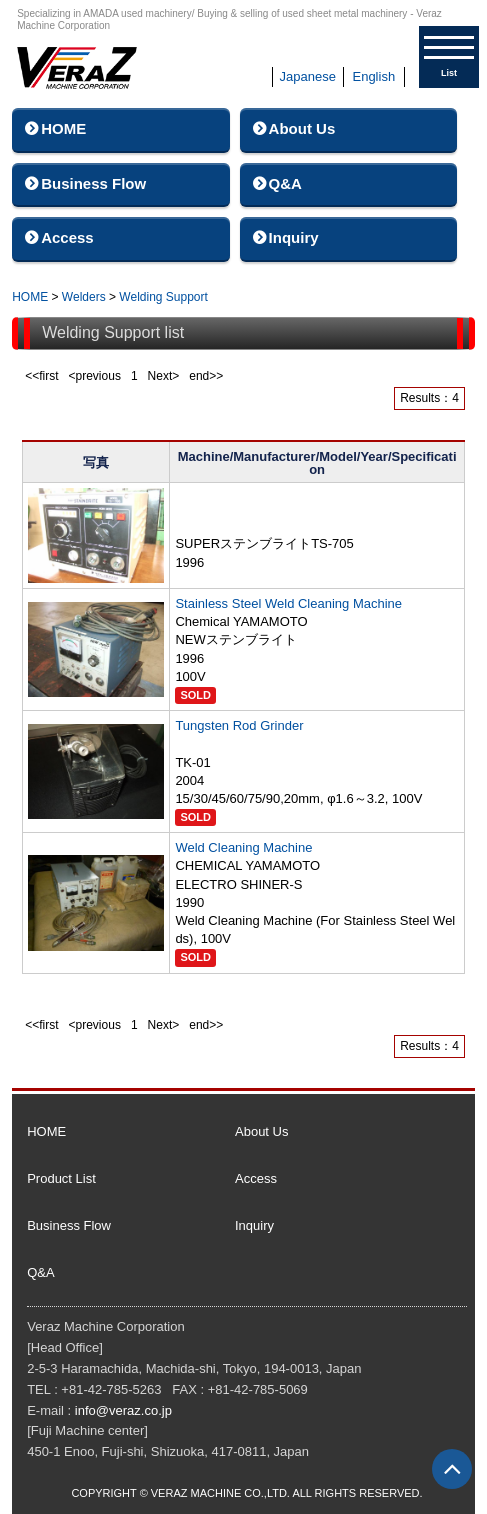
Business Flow (93, 183)
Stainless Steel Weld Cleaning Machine (288, 603)
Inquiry (294, 237)
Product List (61, 1178)
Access (67, 237)
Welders (84, 297)
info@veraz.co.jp (123, 1410)
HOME (63, 128)
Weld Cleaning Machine (243, 847)
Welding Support (163, 297)
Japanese (308, 76)
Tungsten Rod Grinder (239, 725)
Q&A (285, 183)
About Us (302, 128)
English (373, 76)
